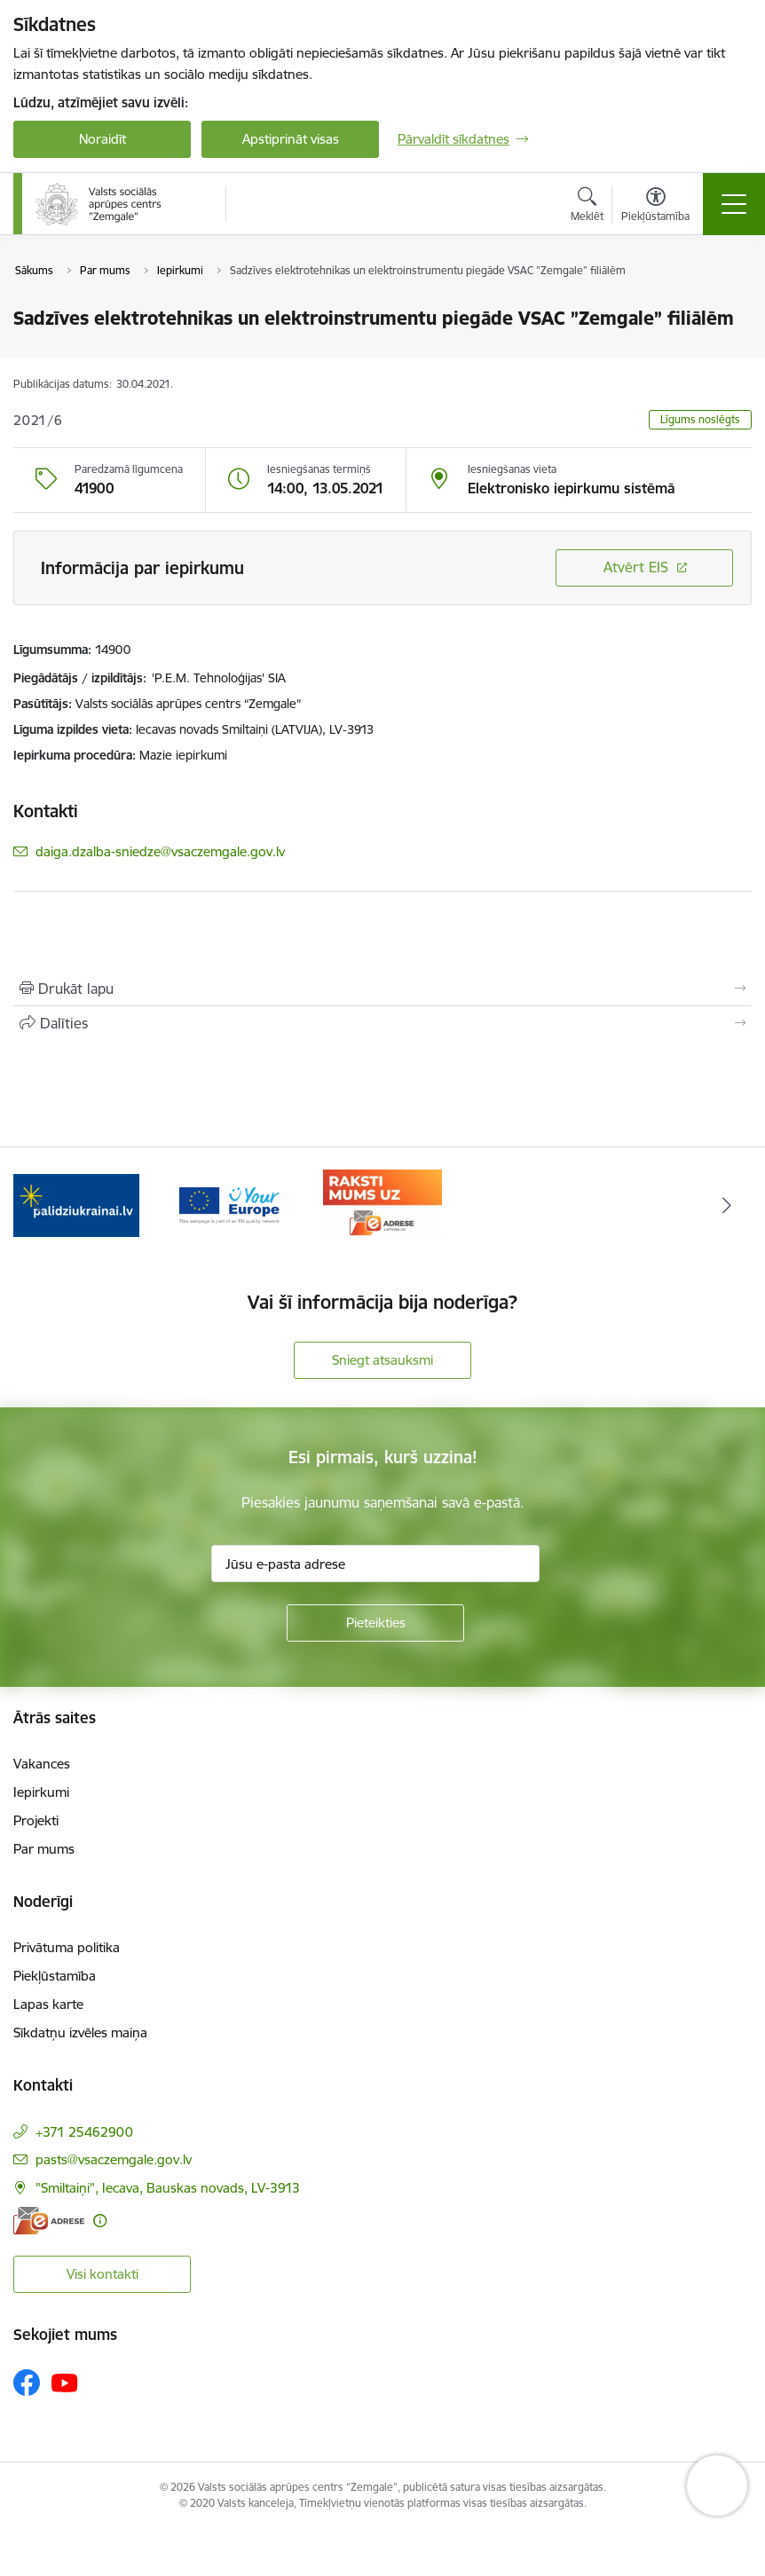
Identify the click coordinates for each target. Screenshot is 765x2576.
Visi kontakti (102, 2273)
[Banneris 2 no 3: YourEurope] (229, 1203)
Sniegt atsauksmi (382, 1359)
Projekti (36, 1820)
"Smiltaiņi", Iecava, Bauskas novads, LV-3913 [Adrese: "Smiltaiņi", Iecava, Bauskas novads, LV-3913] (167, 2187)
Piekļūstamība (54, 1975)
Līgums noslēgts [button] (700, 419)
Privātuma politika (66, 1947)
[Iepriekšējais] (38, 1205)
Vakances (41, 1763)
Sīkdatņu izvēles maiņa (80, 2032)
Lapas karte (48, 2004)
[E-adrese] (48, 2220)
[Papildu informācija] (99, 2220)
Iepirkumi (41, 1792)
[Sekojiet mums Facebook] (26, 2382)
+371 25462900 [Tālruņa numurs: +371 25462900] (84, 2131)
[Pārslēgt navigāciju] (734, 204)
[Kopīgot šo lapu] (382, 1023)
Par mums (44, 1848)
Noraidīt (102, 138)
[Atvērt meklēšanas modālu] (587, 206)
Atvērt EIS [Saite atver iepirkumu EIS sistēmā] (635, 567)
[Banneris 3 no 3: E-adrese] (382, 1203)
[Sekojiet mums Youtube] (64, 2381)
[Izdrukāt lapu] (382, 988)
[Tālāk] (727, 1205)
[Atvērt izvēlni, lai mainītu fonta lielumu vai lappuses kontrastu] (655, 206)
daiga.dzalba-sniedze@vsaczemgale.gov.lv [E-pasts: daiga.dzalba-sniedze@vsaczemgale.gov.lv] (160, 851)
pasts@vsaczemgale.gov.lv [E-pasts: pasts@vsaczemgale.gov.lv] (113, 2159)
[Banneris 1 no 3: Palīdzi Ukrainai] (76, 1203)
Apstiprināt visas (290, 138)
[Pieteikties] (375, 1623)
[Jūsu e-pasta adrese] (375, 1563)
